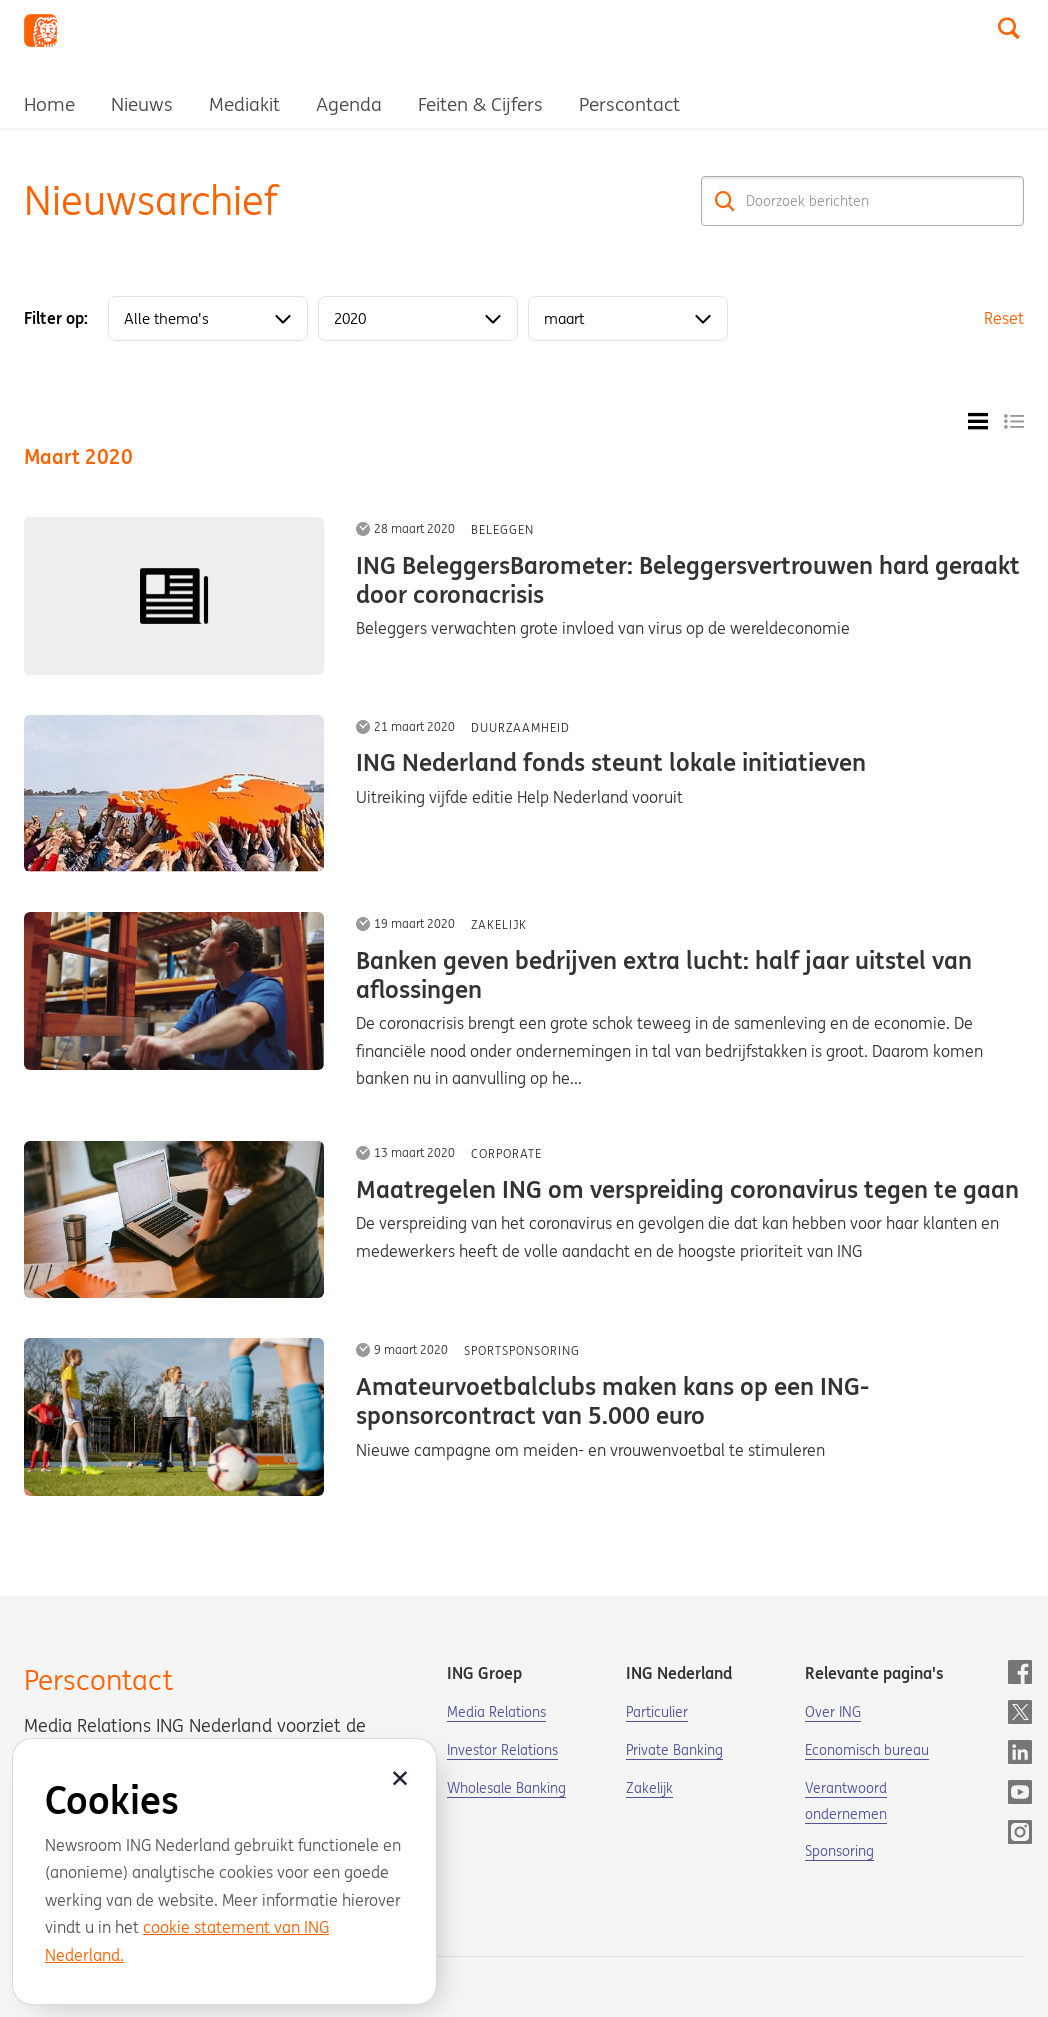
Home (49, 104)
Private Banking (674, 1750)
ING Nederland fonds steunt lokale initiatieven (611, 762)
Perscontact (629, 104)
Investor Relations (502, 1750)
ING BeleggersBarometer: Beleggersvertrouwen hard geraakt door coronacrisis (688, 580)
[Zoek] (725, 201)
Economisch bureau (867, 1750)
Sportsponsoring (522, 1350)
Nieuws (142, 104)
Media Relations (496, 1712)
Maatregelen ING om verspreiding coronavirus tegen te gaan (687, 1189)
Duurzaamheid (520, 727)
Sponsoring (839, 1851)
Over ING (833, 1712)
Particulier (657, 1712)
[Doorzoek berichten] (862, 201)
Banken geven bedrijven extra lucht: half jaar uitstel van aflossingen (664, 975)
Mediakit (244, 104)
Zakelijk (499, 924)
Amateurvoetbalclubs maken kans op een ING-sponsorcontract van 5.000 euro (612, 1401)
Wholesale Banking (506, 1788)
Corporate (506, 1153)
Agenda (349, 104)
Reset (1004, 318)
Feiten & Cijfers (480, 104)
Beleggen (502, 529)
